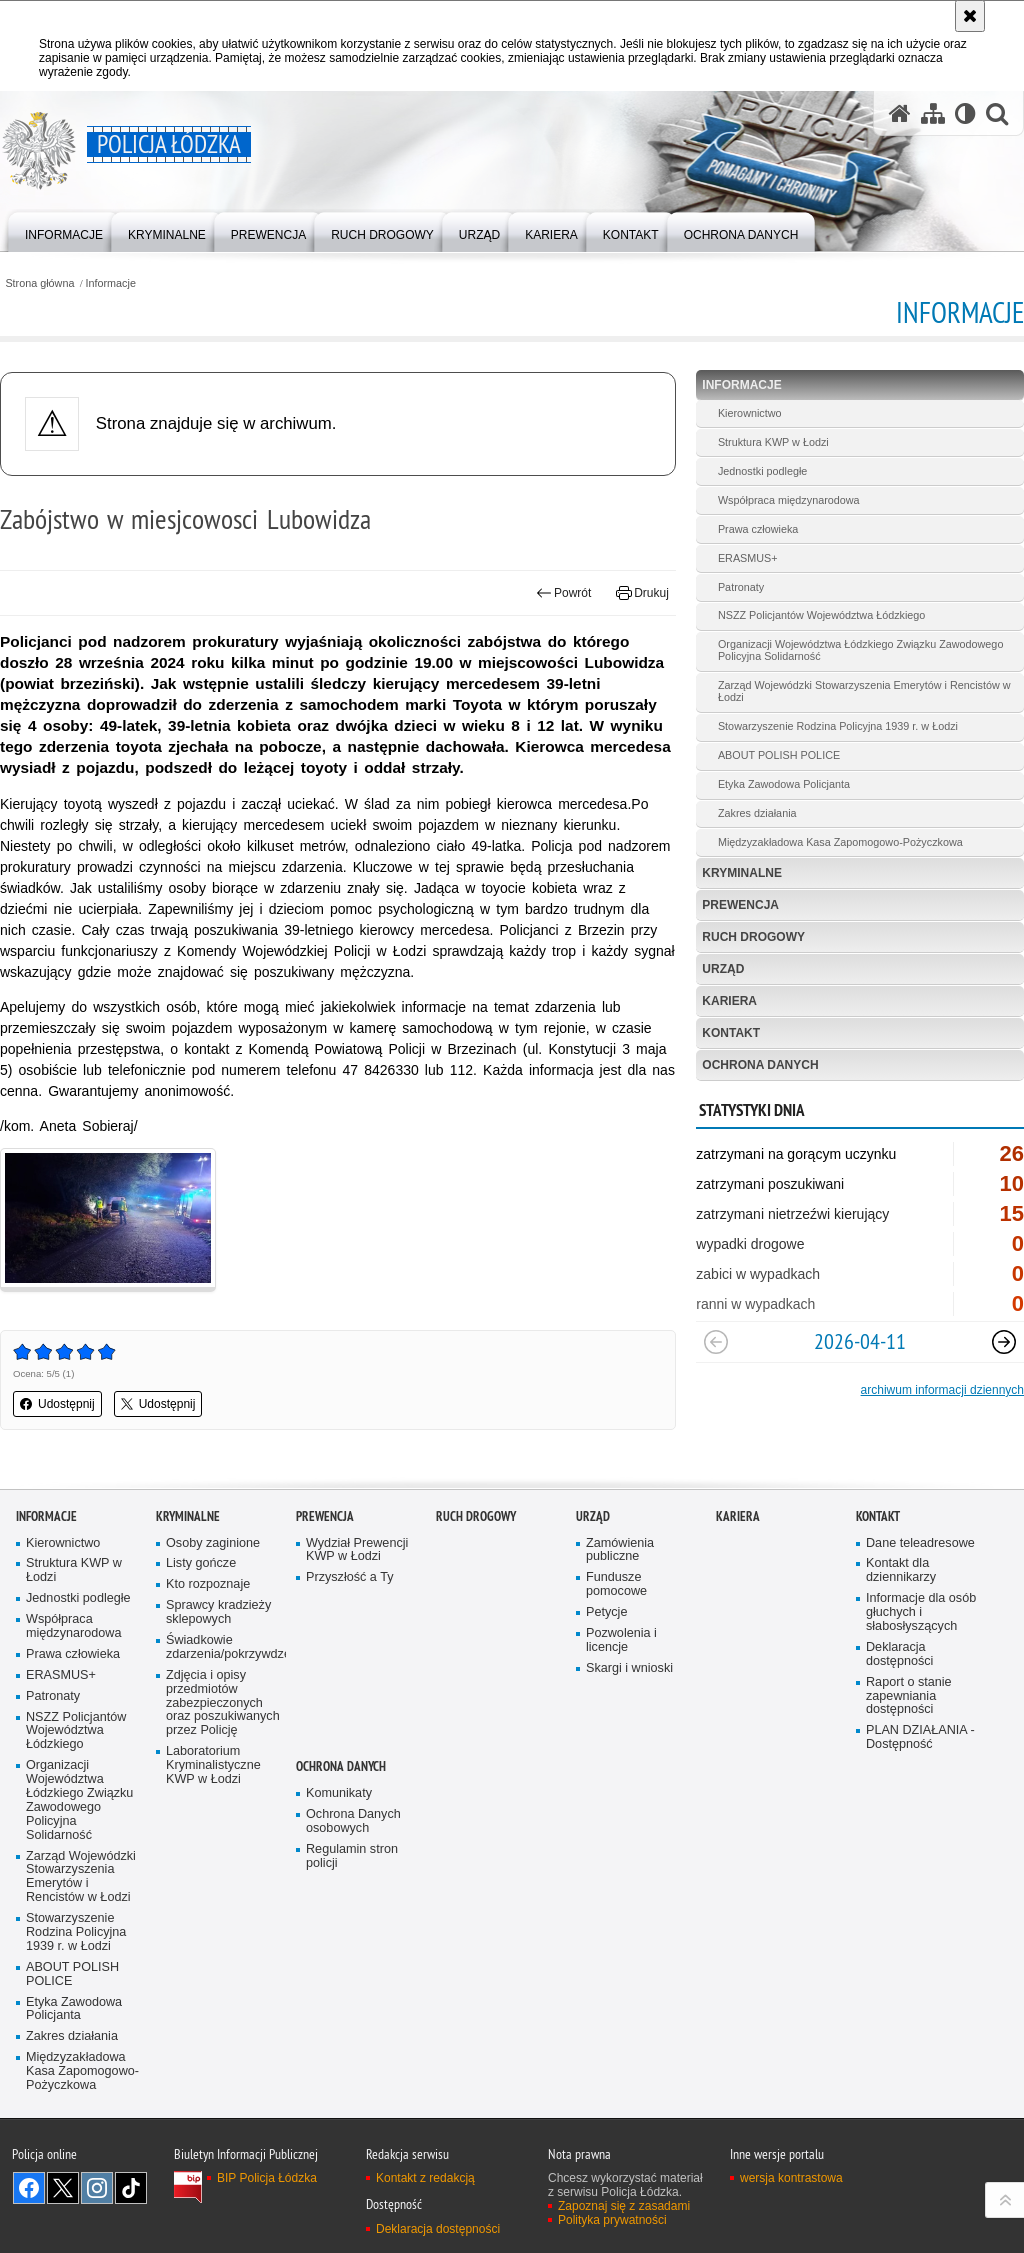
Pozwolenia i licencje (621, 1640)
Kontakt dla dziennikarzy (901, 1570)
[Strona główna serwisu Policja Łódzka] (900, 113)
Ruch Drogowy (753, 937)
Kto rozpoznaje (208, 1584)
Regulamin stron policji (352, 1856)
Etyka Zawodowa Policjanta (784, 784)
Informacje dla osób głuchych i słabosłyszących (921, 1612)
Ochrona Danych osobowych (353, 1821)
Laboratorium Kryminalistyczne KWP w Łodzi (213, 1765)
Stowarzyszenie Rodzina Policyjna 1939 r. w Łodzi (838, 726)
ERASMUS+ (748, 558)
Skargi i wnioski (629, 1668)
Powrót (564, 593)
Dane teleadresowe (920, 1543)
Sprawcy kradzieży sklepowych (218, 1612)
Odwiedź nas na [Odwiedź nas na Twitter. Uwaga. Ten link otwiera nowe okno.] (63, 2188)
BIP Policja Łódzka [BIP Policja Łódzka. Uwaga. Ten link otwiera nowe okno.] (267, 2178)
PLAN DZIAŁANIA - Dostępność (920, 1737)
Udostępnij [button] (57, 1404)
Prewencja (740, 905)
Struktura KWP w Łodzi (773, 442)
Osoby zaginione (213, 1543)
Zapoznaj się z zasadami (624, 2206)
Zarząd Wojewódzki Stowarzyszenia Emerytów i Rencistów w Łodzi (864, 691)
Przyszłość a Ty (349, 1577)
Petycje (606, 1612)
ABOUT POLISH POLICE (779, 755)
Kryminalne (742, 873)
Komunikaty (339, 1793)
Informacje (111, 283)
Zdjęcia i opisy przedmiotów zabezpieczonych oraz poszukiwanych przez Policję (223, 1703)
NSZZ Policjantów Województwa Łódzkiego (821, 615)
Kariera (729, 1001)
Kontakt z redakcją (425, 2178)
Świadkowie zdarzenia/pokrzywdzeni (224, 1647)
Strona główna (39, 283)
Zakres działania (757, 813)
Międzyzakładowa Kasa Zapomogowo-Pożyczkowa (840, 842)
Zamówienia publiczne (620, 1550)
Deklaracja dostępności (899, 1654)
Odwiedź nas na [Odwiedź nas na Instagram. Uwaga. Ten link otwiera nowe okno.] (97, 2188)
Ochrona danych (760, 1065)
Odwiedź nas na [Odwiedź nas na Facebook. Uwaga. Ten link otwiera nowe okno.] (29, 2188)
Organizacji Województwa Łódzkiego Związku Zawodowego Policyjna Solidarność (860, 650)
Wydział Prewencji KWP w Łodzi (357, 1550)
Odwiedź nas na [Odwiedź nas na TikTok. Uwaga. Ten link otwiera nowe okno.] (131, 2188)
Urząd (723, 969)
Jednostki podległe (762, 471)
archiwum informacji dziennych (942, 1390)
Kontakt (731, 1033)
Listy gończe (201, 1563)
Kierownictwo (750, 413)
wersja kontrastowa (791, 2178)
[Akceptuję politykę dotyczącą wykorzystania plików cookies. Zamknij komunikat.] (970, 16)
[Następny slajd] (1004, 1342)
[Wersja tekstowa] (965, 113)
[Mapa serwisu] (933, 113)
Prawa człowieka (758, 529)
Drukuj (642, 593)
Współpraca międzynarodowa (789, 500)
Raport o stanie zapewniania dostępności (909, 1696)
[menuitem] (64, 230)
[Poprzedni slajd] (716, 1342)
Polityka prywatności (612, 2220)
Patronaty (741, 587)
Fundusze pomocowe (616, 1584)
